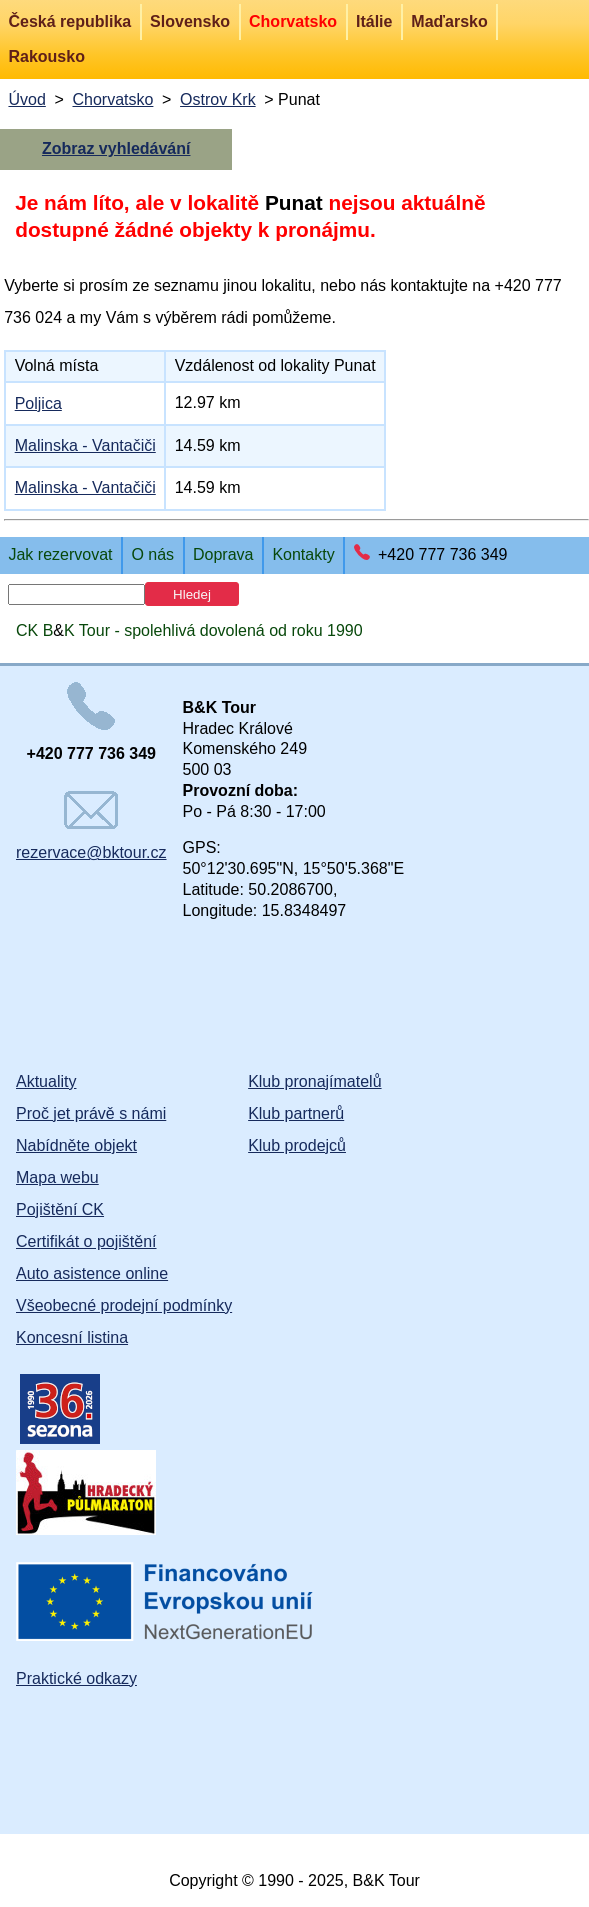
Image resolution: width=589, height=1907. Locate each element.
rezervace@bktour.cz (91, 826)
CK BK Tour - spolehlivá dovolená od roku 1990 (189, 630)
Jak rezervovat (60, 554)
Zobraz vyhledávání (116, 148)
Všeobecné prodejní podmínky (124, 1305)
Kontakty (303, 554)
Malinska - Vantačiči (85, 445)
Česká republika (69, 21)
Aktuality (46, 1081)
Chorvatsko (293, 21)
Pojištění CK (60, 1209)
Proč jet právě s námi (91, 1113)
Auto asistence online (92, 1273)
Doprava (223, 554)
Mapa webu (57, 1177)
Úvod (26, 99)
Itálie (374, 21)
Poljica (38, 403)
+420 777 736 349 (442, 554)
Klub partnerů (296, 1113)
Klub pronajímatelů (314, 1081)
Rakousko (46, 56)
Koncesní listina (72, 1337)
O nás (152, 554)
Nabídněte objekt (76, 1145)
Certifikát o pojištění (86, 1241)
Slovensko (190, 21)
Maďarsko (449, 21)
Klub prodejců (297, 1145)
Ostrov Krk (218, 99)
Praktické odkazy (76, 1678)
